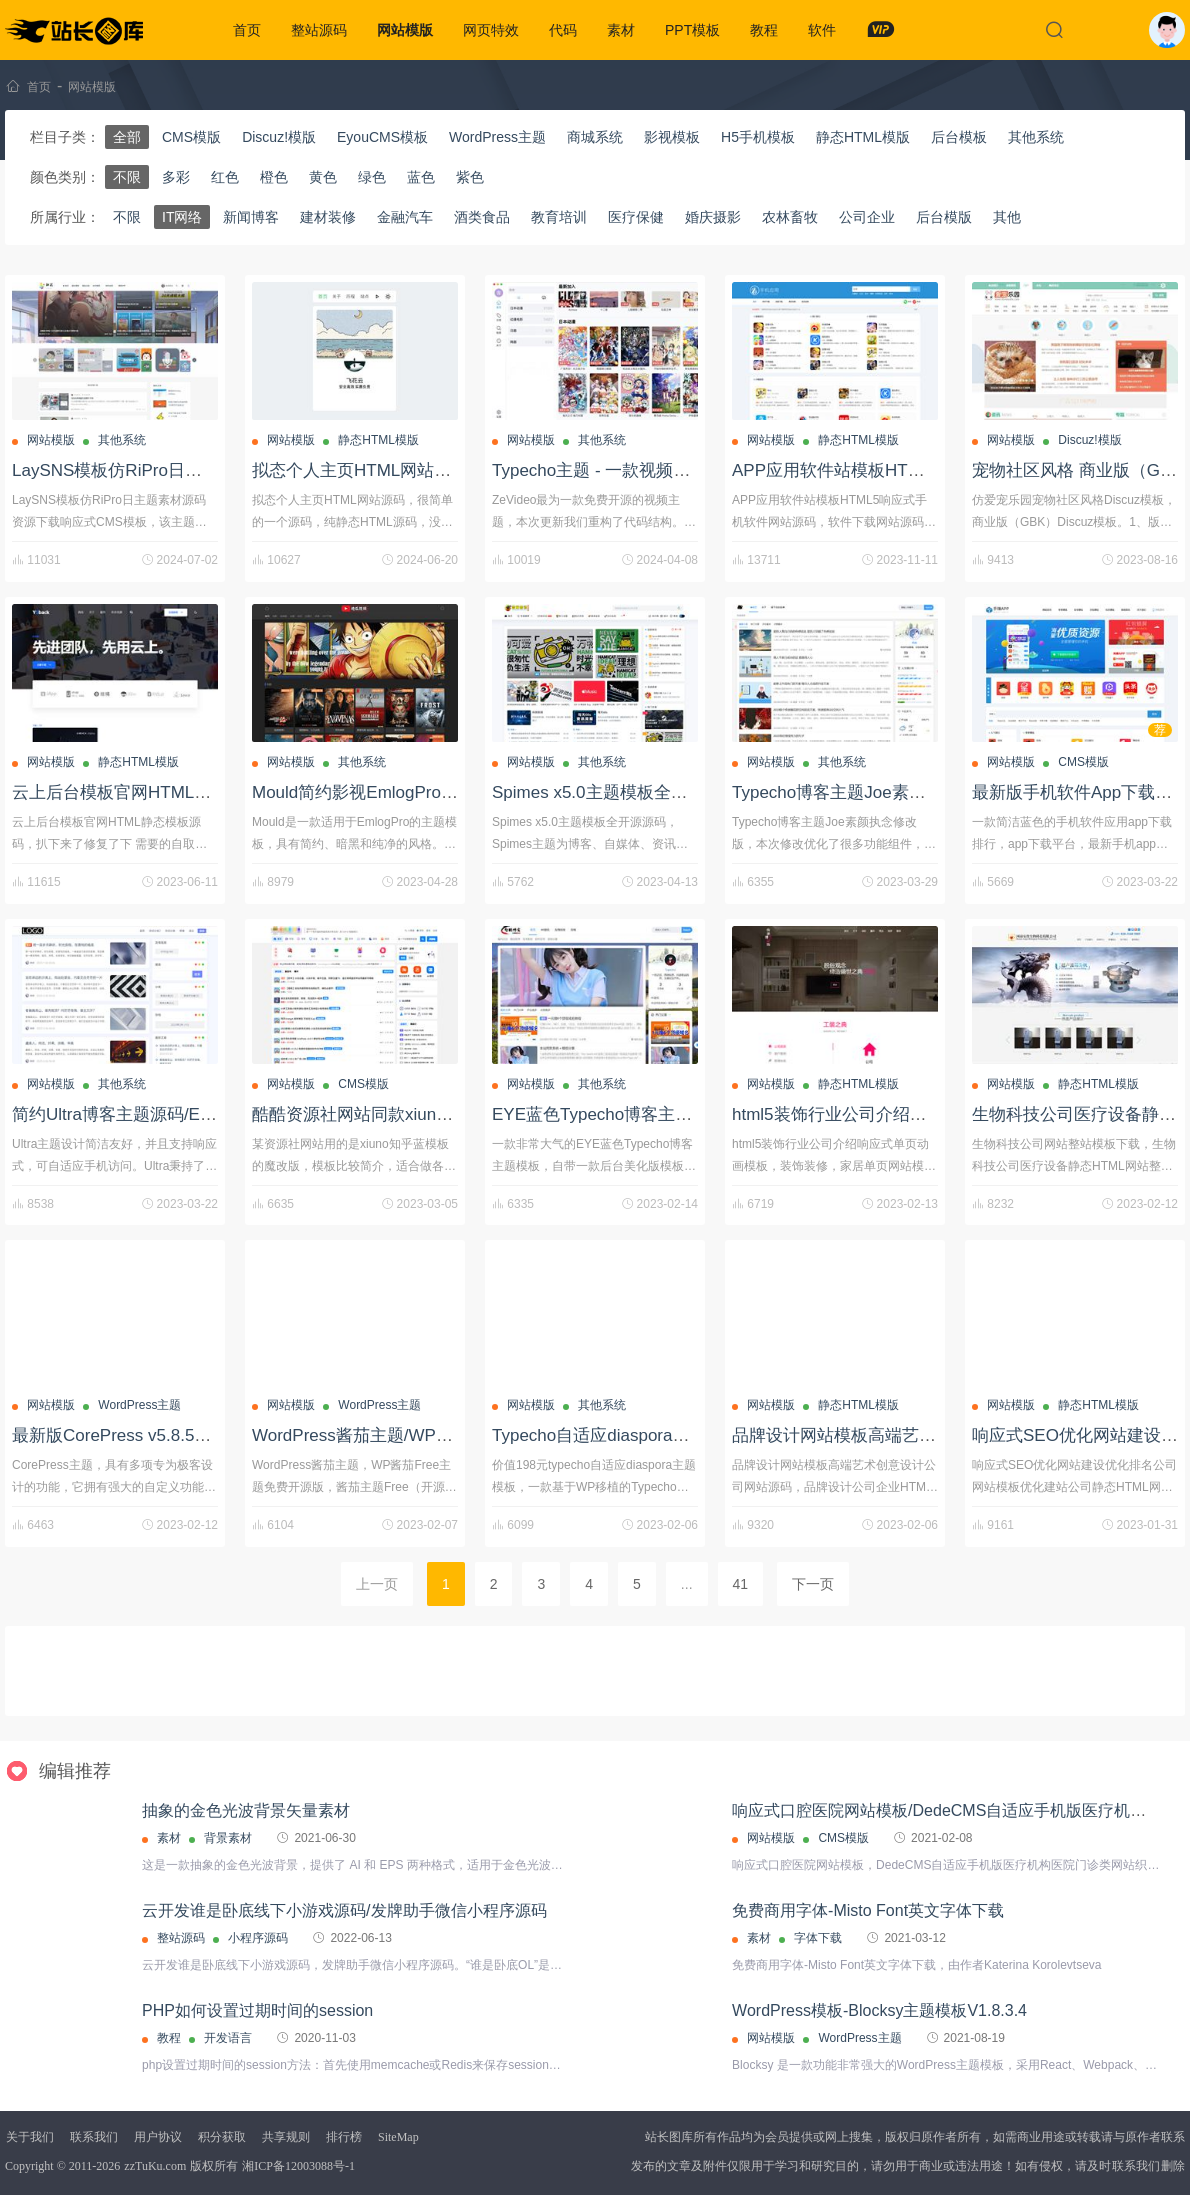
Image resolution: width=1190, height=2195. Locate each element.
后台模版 (944, 217)
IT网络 (182, 217)
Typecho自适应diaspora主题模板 (616, 1435)
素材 (621, 30)
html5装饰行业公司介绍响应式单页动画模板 (897, 1114)
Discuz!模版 (279, 137)
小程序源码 (258, 1938)
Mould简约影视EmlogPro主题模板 (380, 792)
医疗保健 (636, 217)
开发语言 (228, 2038)
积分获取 (222, 2137)
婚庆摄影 (713, 217)
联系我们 (94, 2137)
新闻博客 (251, 217)
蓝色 (421, 177)
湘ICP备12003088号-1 (298, 2166)
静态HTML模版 (863, 137)
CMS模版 (191, 137)
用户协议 (158, 2137)
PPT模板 (692, 30)
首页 (247, 30)
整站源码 (319, 30)
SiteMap (398, 2137)
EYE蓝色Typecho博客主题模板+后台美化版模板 (673, 1114)
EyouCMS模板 (382, 137)
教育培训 (559, 217)
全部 (127, 137)
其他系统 (1036, 137)
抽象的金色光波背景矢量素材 (246, 1810)
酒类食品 (482, 217)
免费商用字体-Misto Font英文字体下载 (868, 1910)
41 (741, 1584)
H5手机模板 (758, 137)
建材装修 (328, 217)
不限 (127, 177)
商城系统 (595, 137)
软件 (822, 30)
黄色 (323, 177)
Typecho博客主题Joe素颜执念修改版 (871, 792)
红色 (225, 177)
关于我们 (30, 2137)
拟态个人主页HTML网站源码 (360, 470)
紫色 (470, 177)
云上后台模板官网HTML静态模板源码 (154, 792)
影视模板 (672, 137)
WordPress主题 (497, 137)
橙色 (274, 177)
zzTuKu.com (155, 2166)
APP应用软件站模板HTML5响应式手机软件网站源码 (930, 470)
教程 (764, 30)
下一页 (813, 1584)
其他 (1007, 217)
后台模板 (959, 137)
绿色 (372, 177)
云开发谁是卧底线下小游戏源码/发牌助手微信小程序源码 (344, 1910)
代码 (563, 30)
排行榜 (344, 2137)
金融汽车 (405, 217)
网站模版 (405, 30)
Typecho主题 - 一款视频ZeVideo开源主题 (648, 470)
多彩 (176, 177)
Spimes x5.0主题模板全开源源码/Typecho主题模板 (684, 792)
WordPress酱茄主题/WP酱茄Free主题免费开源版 (438, 1435)
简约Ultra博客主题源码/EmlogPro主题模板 (171, 1114)
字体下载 (818, 1938)
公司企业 (867, 217)
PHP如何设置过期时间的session (257, 2010)
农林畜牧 (790, 217)
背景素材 (228, 1838)
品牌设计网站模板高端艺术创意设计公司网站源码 (919, 1435)
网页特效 (491, 30)
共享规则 (286, 2137)
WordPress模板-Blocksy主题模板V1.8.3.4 (879, 2010)
